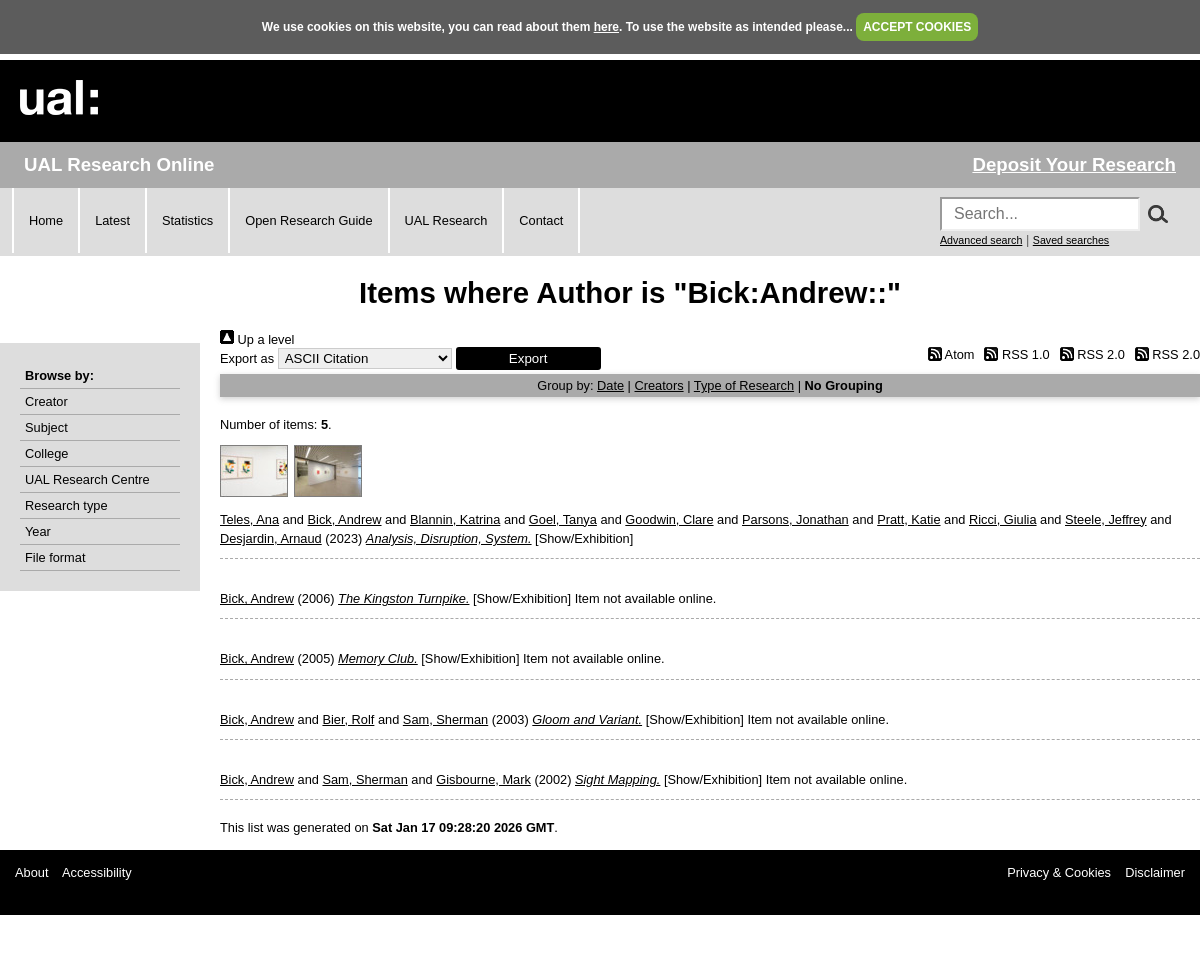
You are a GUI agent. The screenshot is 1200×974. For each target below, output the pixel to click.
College (46, 453)
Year (38, 531)
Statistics (187, 220)
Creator (46, 401)
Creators (659, 385)
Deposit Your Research (1074, 164)
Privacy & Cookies (1059, 872)
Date (610, 385)
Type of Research (744, 385)
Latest (112, 220)
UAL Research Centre (87, 479)
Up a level (257, 339)
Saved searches (1071, 240)
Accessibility (97, 872)
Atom (947, 354)
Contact (541, 220)
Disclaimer (1155, 872)
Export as (247, 358)
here (606, 27)
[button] (528, 358)
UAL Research (446, 220)
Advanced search (981, 240)
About (31, 872)
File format (55, 557)
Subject (46, 427)
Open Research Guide (308, 220)
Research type (66, 505)
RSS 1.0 (1014, 354)
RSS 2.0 (1089, 354)
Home (46, 220)
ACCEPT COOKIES (917, 27)
